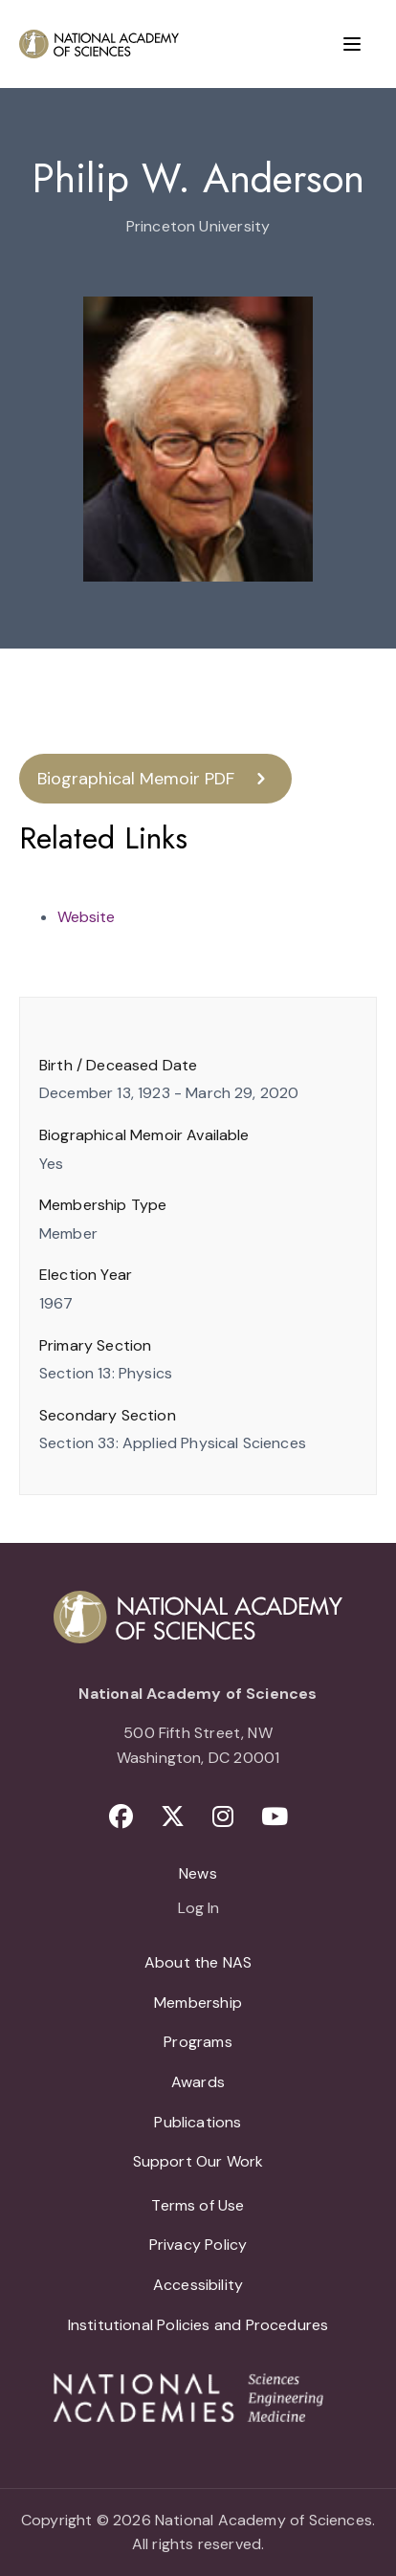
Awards (198, 2082)
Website (86, 917)
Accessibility (198, 2285)
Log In (198, 1909)
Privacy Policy (198, 2245)
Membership (198, 2003)
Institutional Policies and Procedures (198, 2325)
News (198, 1873)
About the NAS (198, 1962)
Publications (197, 2122)
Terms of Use (197, 2205)
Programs (197, 2042)
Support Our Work (198, 2161)
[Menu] (352, 44)
